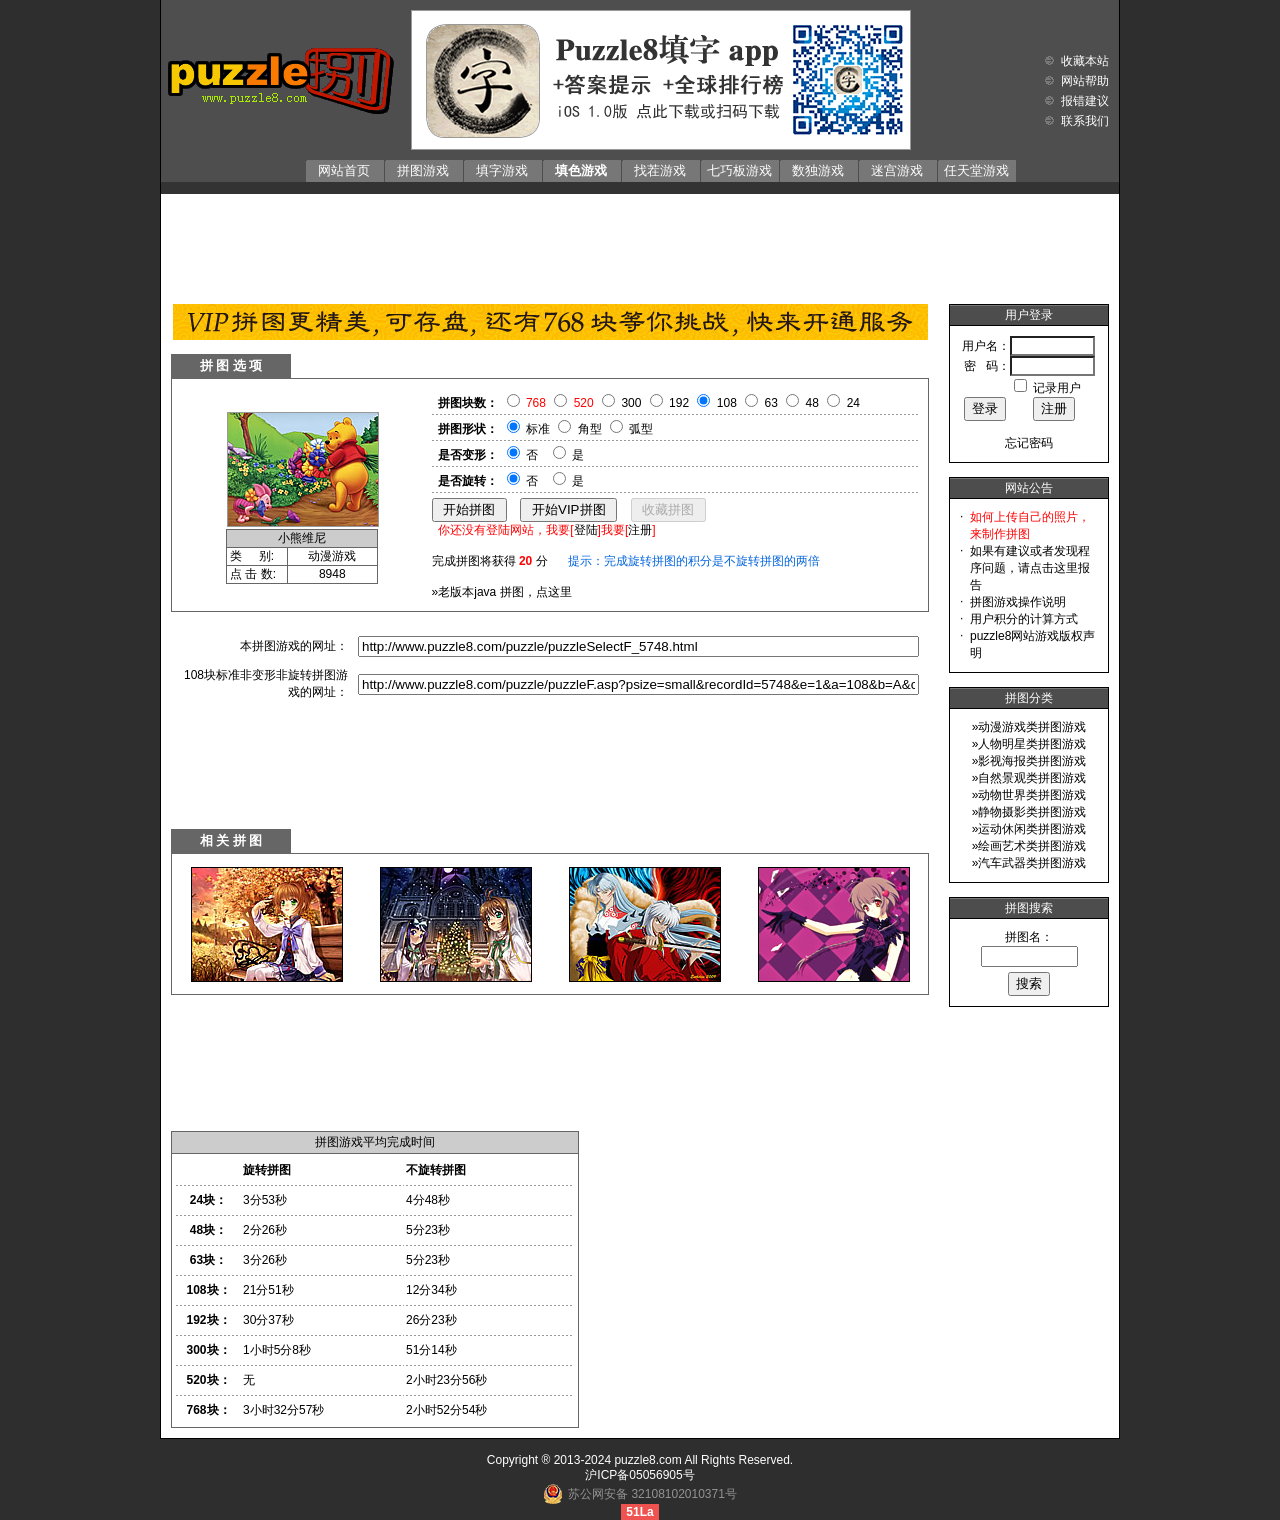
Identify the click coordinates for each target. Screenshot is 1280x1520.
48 (812, 403)
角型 (590, 429)
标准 (538, 429)
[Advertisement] (640, 244)
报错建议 (1085, 101)
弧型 (641, 429)
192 (679, 403)
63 (771, 403)
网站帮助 (1085, 81)
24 (853, 403)
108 (727, 403)
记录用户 (1057, 388)
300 (631, 403)
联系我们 (1085, 121)
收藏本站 (1085, 61)
